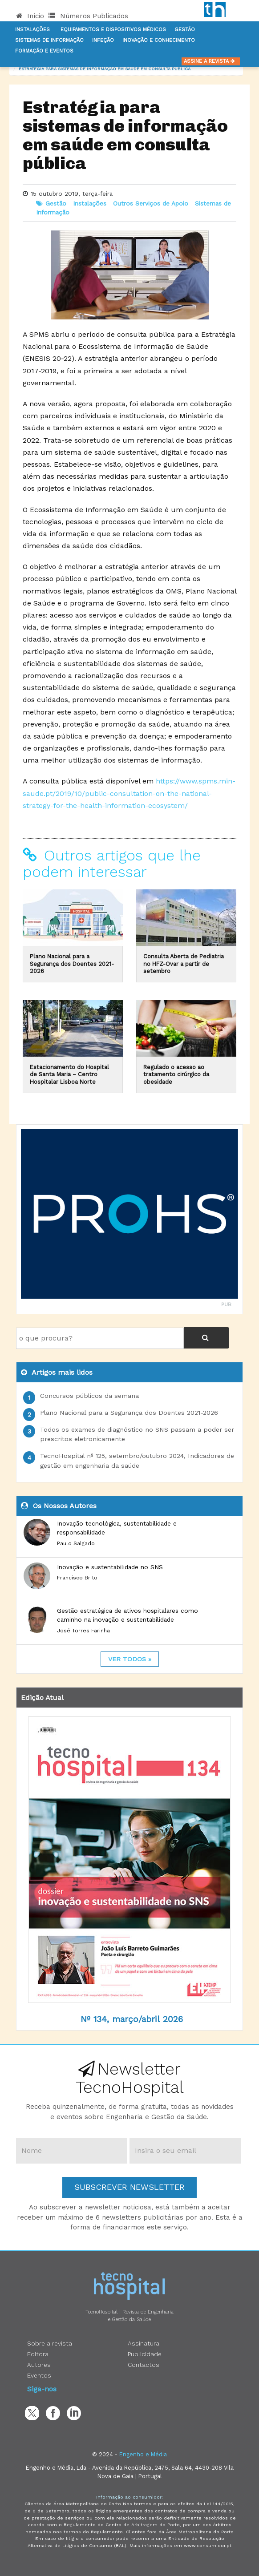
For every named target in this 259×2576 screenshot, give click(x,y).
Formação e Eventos (44, 51)
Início (30, 16)
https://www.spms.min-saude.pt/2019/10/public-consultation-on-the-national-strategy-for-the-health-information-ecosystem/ (129, 793)
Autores (39, 2364)
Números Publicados (88, 16)
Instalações (32, 29)
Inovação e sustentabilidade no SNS (110, 1567)
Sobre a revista (49, 2343)
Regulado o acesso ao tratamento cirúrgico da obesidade (176, 1074)
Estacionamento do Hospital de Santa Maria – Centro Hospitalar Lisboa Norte (69, 1074)
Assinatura (143, 2343)
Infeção (103, 40)
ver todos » (129, 1659)
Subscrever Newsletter (129, 2187)
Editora (38, 2354)
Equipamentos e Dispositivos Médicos (113, 29)
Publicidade (145, 2354)
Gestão (184, 29)
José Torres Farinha (83, 1630)
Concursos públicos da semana (89, 1395)
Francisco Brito (77, 1578)
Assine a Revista (211, 61)
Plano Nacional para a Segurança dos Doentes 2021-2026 (72, 963)
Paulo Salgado (76, 1543)
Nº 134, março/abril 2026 (132, 2019)
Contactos (143, 2364)
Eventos (39, 2375)
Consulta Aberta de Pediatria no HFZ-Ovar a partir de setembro (183, 963)
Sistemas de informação (49, 40)
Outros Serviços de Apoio (150, 203)
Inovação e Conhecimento (158, 40)
